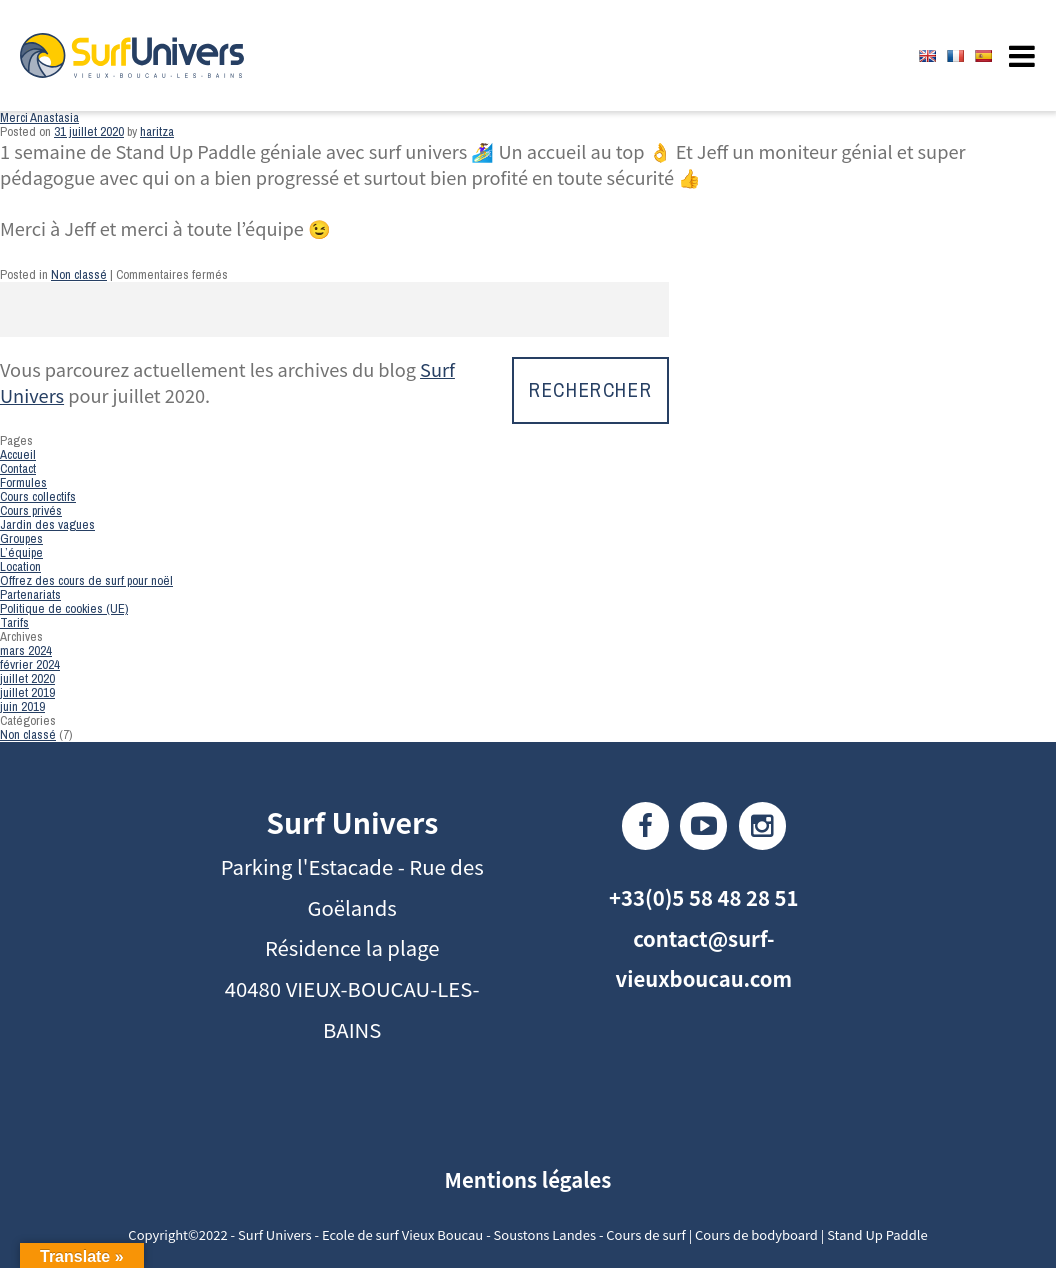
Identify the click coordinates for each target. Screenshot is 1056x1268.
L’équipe (21, 552)
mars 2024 (26, 650)
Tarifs (14, 622)
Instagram (762, 825)
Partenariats (30, 594)
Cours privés (31, 510)
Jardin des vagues (47, 524)
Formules (23, 482)
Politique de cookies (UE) (64, 608)
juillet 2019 (27, 692)
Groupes (21, 538)
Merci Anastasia (39, 117)
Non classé (79, 274)
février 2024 (30, 664)
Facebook (645, 825)
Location (20, 566)
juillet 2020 (27, 678)
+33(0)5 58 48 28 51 (703, 897)
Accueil (18, 454)
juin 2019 (22, 706)
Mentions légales (528, 1179)
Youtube (703, 825)
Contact (18, 468)
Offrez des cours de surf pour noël (86, 580)
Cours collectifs (38, 496)
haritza (157, 131)
